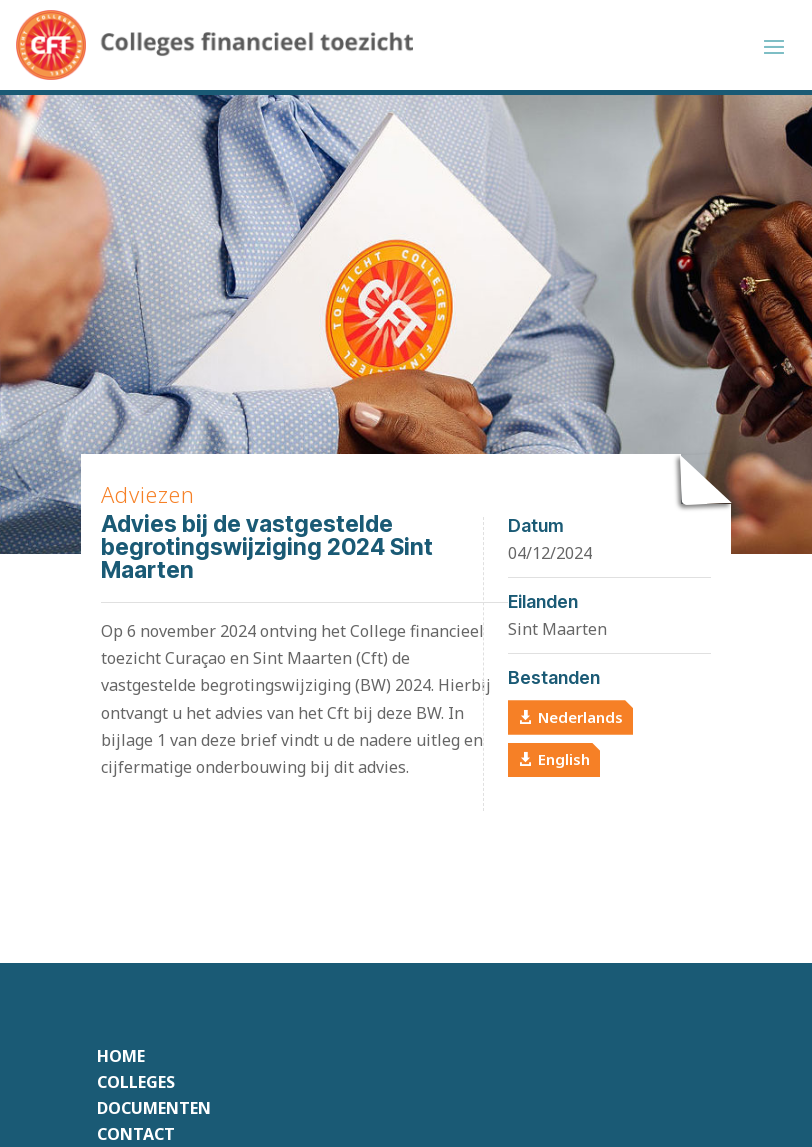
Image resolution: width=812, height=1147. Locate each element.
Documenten (154, 1108)
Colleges (136, 1082)
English (564, 759)
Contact (136, 1134)
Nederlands (580, 717)
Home (121, 1056)
